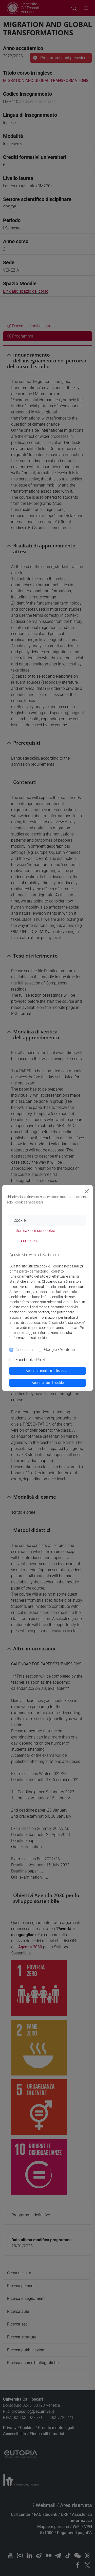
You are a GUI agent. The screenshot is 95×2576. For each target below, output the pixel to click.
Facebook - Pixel (30, 1359)
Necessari (24, 1349)
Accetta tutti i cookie (48, 1383)
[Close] (87, 1191)
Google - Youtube (59, 1349)
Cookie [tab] (19, 1220)
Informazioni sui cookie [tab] (34, 1230)
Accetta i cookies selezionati (47, 1371)
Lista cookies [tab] (25, 1240)
